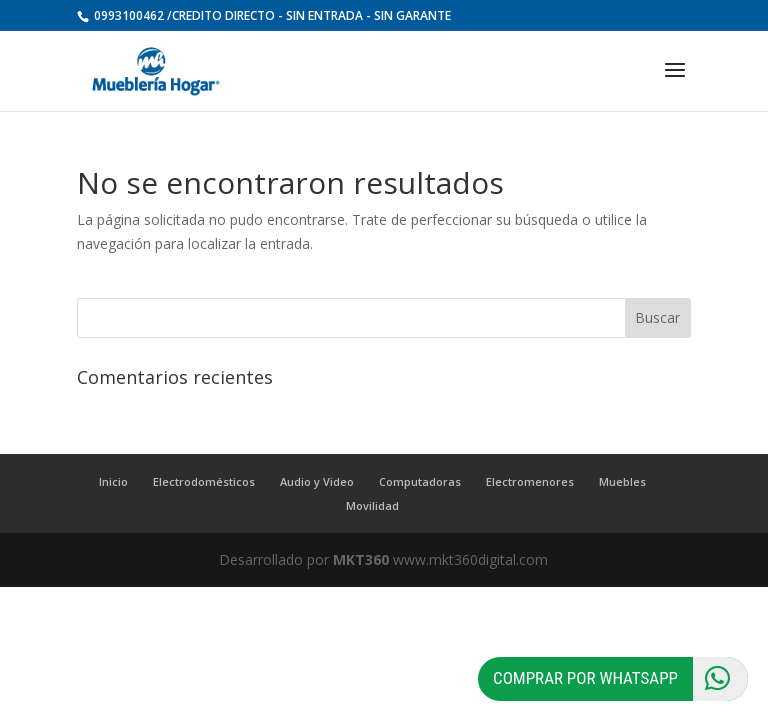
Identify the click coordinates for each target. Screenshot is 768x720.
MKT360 (361, 559)
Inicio (113, 481)
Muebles (622, 481)
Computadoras (420, 481)
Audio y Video (317, 481)
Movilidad (372, 505)
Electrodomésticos (204, 481)
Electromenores (530, 481)
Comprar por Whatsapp (620, 679)
